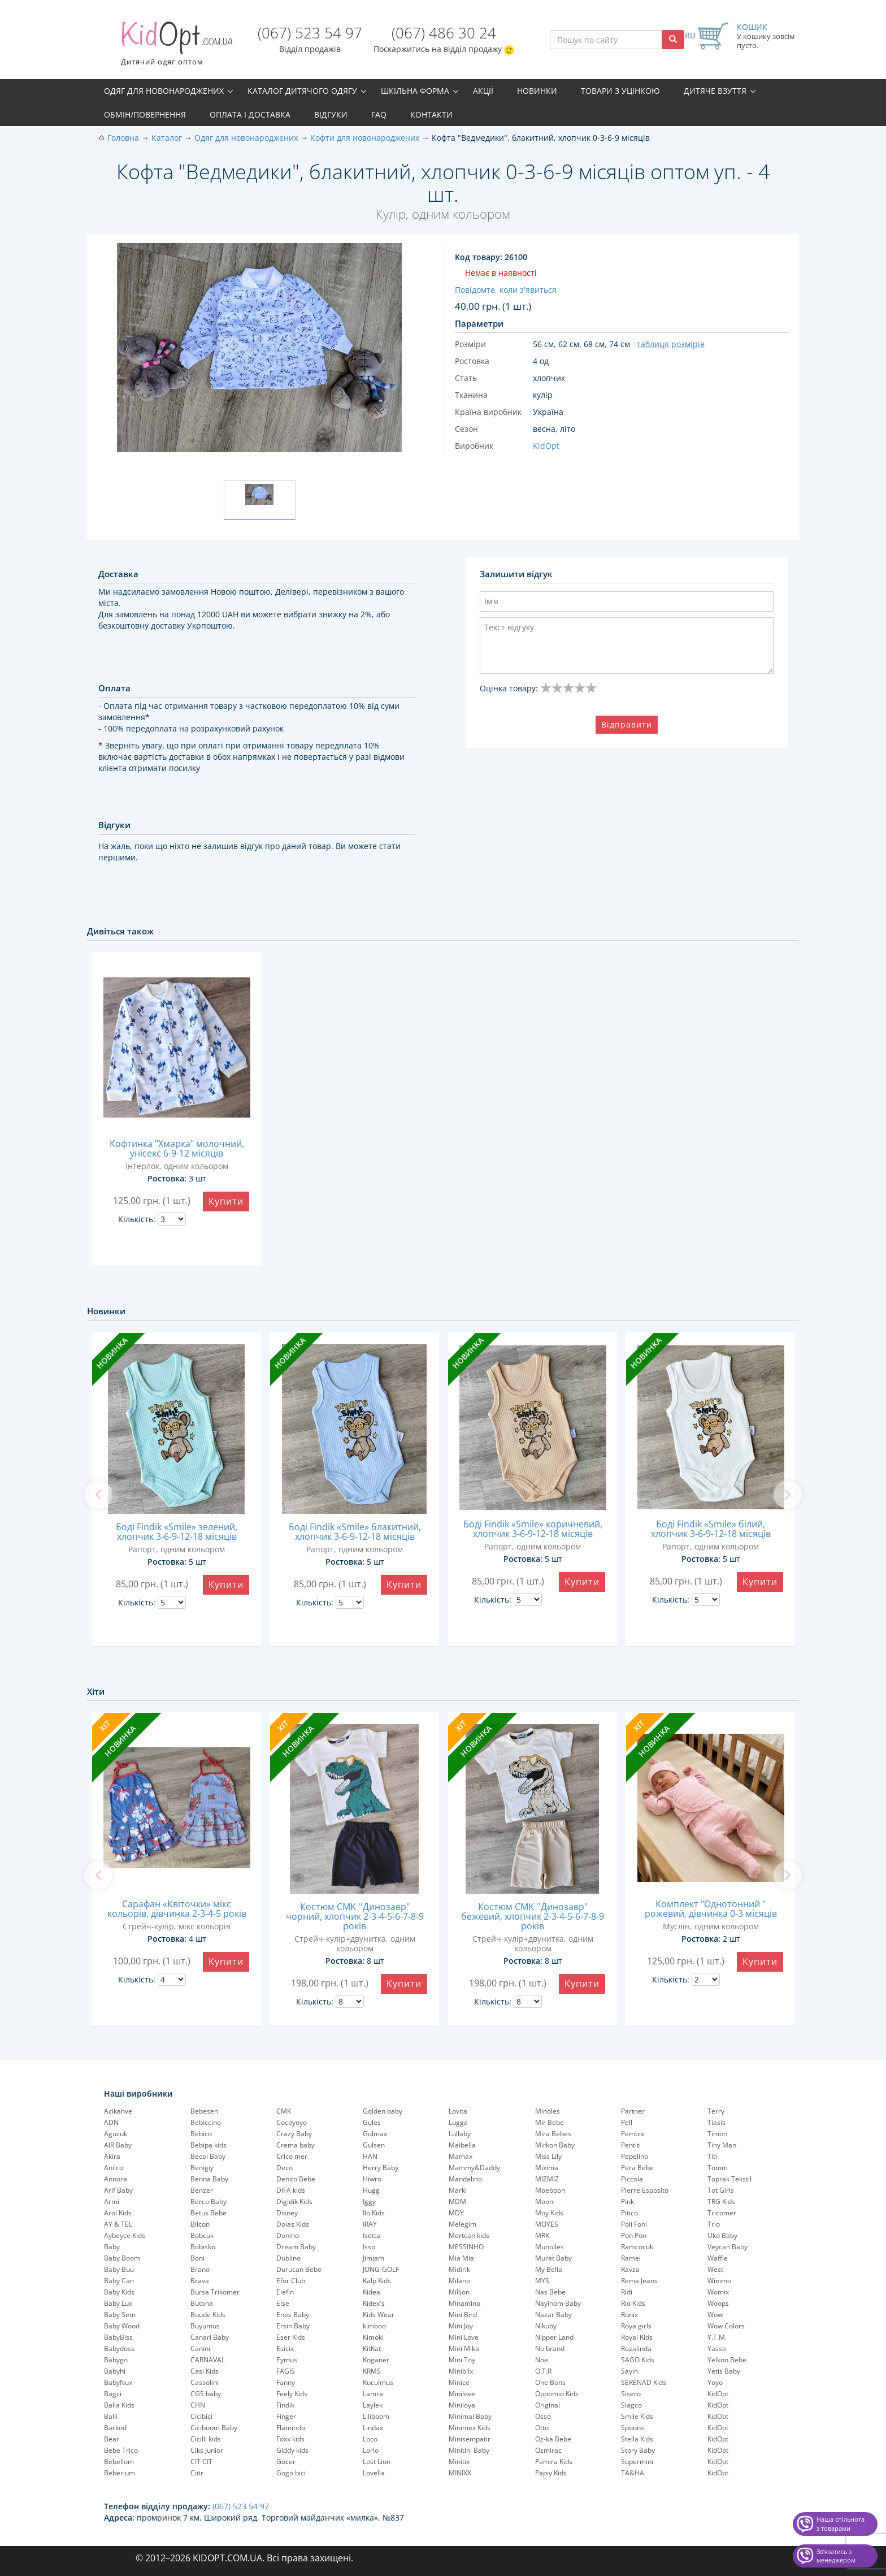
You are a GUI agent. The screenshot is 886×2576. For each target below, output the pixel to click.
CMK (283, 2111)
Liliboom (376, 2416)
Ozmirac (548, 2450)
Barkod (115, 2427)
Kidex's (374, 2303)
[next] (788, 1494)
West (715, 2269)
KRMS (372, 2371)
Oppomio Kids (557, 2394)
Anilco (113, 2167)
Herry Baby (380, 2167)
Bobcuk (202, 2235)
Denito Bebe (295, 2179)
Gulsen (374, 2145)
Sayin (629, 2371)
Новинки (537, 90)
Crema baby (295, 2145)
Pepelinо (634, 2156)
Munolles (549, 2247)
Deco (284, 2167)
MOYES (546, 2224)
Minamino (464, 2303)
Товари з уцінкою (620, 90)
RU (690, 35)
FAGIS (285, 2371)
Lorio (371, 2450)
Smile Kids (637, 2416)
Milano (459, 2280)
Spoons (632, 2427)
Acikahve (118, 2111)
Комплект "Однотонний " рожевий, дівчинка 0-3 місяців (711, 1909)
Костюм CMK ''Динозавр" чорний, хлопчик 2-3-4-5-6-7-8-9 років (355, 1916)
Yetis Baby (723, 2371)
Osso (543, 2416)
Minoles (547, 2111)
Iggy (369, 2201)
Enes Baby (292, 2314)
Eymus (286, 2360)
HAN (370, 2156)
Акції (483, 90)
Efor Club (290, 2280)
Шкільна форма (415, 90)
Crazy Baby (294, 2133)
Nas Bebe (550, 2292)
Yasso (716, 2348)
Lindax (373, 2427)
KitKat (372, 2348)
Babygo (116, 2360)
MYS (542, 2280)
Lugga (458, 2122)
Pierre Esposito (644, 2190)
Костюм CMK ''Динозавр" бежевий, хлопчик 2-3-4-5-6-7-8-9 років (532, 1916)
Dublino (288, 2258)
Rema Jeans (639, 2280)
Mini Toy (462, 2360)
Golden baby (382, 2111)
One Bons (550, 2382)
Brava (199, 2280)
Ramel (631, 2258)
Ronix (629, 2314)
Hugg (371, 2190)
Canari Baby (209, 2337)
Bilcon (200, 2224)
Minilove (462, 2394)
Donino (287, 2235)
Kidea (371, 2292)
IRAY (370, 2224)
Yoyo (715, 2382)
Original (547, 2405)
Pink (627, 2201)
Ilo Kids (374, 2213)
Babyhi (114, 2371)
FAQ (378, 114)
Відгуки (331, 114)
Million (459, 2292)
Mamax (460, 2156)
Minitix (459, 2461)
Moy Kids (549, 2213)
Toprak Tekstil (729, 2179)
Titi (712, 2156)
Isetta (371, 2235)
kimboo (374, 2326)
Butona (201, 2303)
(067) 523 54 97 (310, 33)
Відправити (626, 724)
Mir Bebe (549, 2122)
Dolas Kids (292, 2224)
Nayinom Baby (558, 2303)
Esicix (285, 2348)
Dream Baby (296, 2247)
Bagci (112, 2394)
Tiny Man (721, 2145)
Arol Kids (118, 2213)
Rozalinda (636, 2348)
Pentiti (631, 2145)
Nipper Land (554, 2337)
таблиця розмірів (671, 344)
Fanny (285, 2382)
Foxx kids (290, 2439)
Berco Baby (208, 2201)
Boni (197, 2258)
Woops (718, 2303)
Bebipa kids (208, 2145)
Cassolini (204, 2382)
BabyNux (118, 2382)
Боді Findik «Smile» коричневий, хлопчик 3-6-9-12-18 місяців (532, 1529)
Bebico (201, 2133)
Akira (112, 2156)
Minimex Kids (469, 2427)
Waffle (717, 2258)
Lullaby (460, 2133)
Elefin (285, 2292)
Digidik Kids (294, 2201)
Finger (286, 2416)
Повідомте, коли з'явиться (506, 289)
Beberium (119, 2473)
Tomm (717, 2167)
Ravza (630, 2269)
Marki (458, 2190)
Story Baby (638, 2450)
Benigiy (202, 2167)
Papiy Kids (551, 2473)
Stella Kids (637, 2439)
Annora (115, 2179)
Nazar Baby (553, 2314)
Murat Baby (553, 2258)
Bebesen (204, 2111)
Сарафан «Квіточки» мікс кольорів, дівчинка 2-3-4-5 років (176, 1909)
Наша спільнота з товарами (840, 2523)
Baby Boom (122, 2258)
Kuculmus (378, 2382)
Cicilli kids (205, 2439)
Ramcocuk (637, 2247)
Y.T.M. (717, 2337)
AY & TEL (118, 2224)
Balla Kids (119, 2405)
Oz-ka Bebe (553, 2439)
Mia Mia (461, 2258)
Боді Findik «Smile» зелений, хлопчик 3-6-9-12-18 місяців (176, 1532)
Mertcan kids (469, 2235)
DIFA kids (290, 2190)
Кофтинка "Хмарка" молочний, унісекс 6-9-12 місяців (177, 1148)
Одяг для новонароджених (164, 90)
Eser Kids (290, 2337)
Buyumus (205, 2326)
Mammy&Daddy (474, 2167)
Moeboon (550, 2190)
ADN (111, 2122)
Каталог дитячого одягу (302, 90)
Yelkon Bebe (726, 2360)
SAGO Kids (637, 2360)
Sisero (631, 2394)
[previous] (98, 1494)
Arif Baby (118, 2190)
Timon (717, 2133)
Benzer (201, 2190)
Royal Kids (637, 2337)
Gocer (286, 2461)
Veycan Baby (727, 2247)
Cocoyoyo (291, 2122)
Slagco (631, 2405)
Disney (287, 2213)
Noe (541, 2360)
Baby (112, 2247)
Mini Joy (461, 2326)
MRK (542, 2235)
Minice (459, 2382)
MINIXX (460, 2473)
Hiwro (372, 2179)
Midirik (459, 2269)
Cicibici (201, 2416)
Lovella (374, 2473)
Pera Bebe (637, 2167)
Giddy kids (292, 2450)
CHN (197, 2405)
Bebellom (119, 2461)
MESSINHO (466, 2247)
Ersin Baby (293, 2326)
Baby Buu (119, 2269)
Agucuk (115, 2133)
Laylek (373, 2405)
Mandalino (465, 2179)
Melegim (462, 2224)
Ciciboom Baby (213, 2427)
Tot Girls (720, 2190)
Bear (111, 2439)
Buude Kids (207, 2314)
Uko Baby (722, 2235)
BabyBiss (118, 2337)
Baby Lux (118, 2303)
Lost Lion (376, 2461)
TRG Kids (721, 2201)
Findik (285, 2405)
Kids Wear (378, 2314)
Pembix (632, 2133)
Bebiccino (205, 2122)
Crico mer (291, 2156)
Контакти (431, 114)
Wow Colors (726, 2326)
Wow (715, 2314)
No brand (549, 2348)
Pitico (629, 2213)
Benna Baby (209, 2179)
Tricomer (721, 2213)
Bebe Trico (121, 2450)
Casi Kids (204, 2371)
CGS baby (205, 2394)
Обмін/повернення (145, 114)
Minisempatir (469, 2439)
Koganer (376, 2360)
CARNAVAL (207, 2360)
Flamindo (290, 2427)
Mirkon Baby (555, 2145)
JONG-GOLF (381, 2269)
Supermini (637, 2461)
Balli (111, 2416)
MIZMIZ (547, 2179)
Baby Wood (122, 2326)
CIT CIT (201, 2461)
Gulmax (375, 2133)
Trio (713, 2224)
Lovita (458, 2111)
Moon (544, 2201)
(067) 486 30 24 (444, 33)
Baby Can (119, 2280)
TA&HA (632, 2473)
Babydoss (119, 2348)
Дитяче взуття (715, 90)
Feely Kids (291, 2394)
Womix (718, 2292)
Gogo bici (291, 2473)
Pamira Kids (553, 2461)
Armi (111, 2201)
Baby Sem (120, 2314)
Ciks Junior (206, 2450)
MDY (456, 2213)
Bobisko (202, 2247)
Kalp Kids (377, 2280)
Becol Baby (207, 2156)
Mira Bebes (553, 2133)
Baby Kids (119, 2292)
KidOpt (717, 2394)
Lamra (373, 2394)
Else (282, 2303)
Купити (226, 1201)
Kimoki (373, 2337)
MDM (457, 2201)
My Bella (548, 2269)
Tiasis (716, 2122)
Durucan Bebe (299, 2269)
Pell (626, 2122)
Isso (369, 2247)
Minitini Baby (469, 2450)
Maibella (462, 2145)
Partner (633, 2111)
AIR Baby (118, 2145)
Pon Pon (633, 2235)
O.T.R (543, 2371)
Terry (715, 2111)
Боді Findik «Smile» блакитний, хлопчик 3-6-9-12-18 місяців (355, 1532)
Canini (200, 2348)
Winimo (719, 2280)
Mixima (546, 2167)
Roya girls (636, 2326)
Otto (542, 2427)
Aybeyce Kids (124, 2235)
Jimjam (373, 2258)
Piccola (632, 2179)
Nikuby (546, 2326)
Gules (372, 2122)
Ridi (626, 2292)
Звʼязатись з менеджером (835, 2556)
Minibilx (461, 2371)
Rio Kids (633, 2303)
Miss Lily (548, 2156)
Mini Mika (464, 2348)
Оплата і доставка (250, 114)
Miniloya (462, 2405)
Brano (200, 2269)
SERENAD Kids (643, 2382)
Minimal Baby (470, 2416)
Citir (196, 2473)
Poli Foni (634, 2224)
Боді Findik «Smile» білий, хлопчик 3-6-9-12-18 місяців (711, 1529)
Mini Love (464, 2337)
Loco (370, 2439)
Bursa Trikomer (215, 2292)
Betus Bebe (208, 2213)
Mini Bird (463, 2314)
